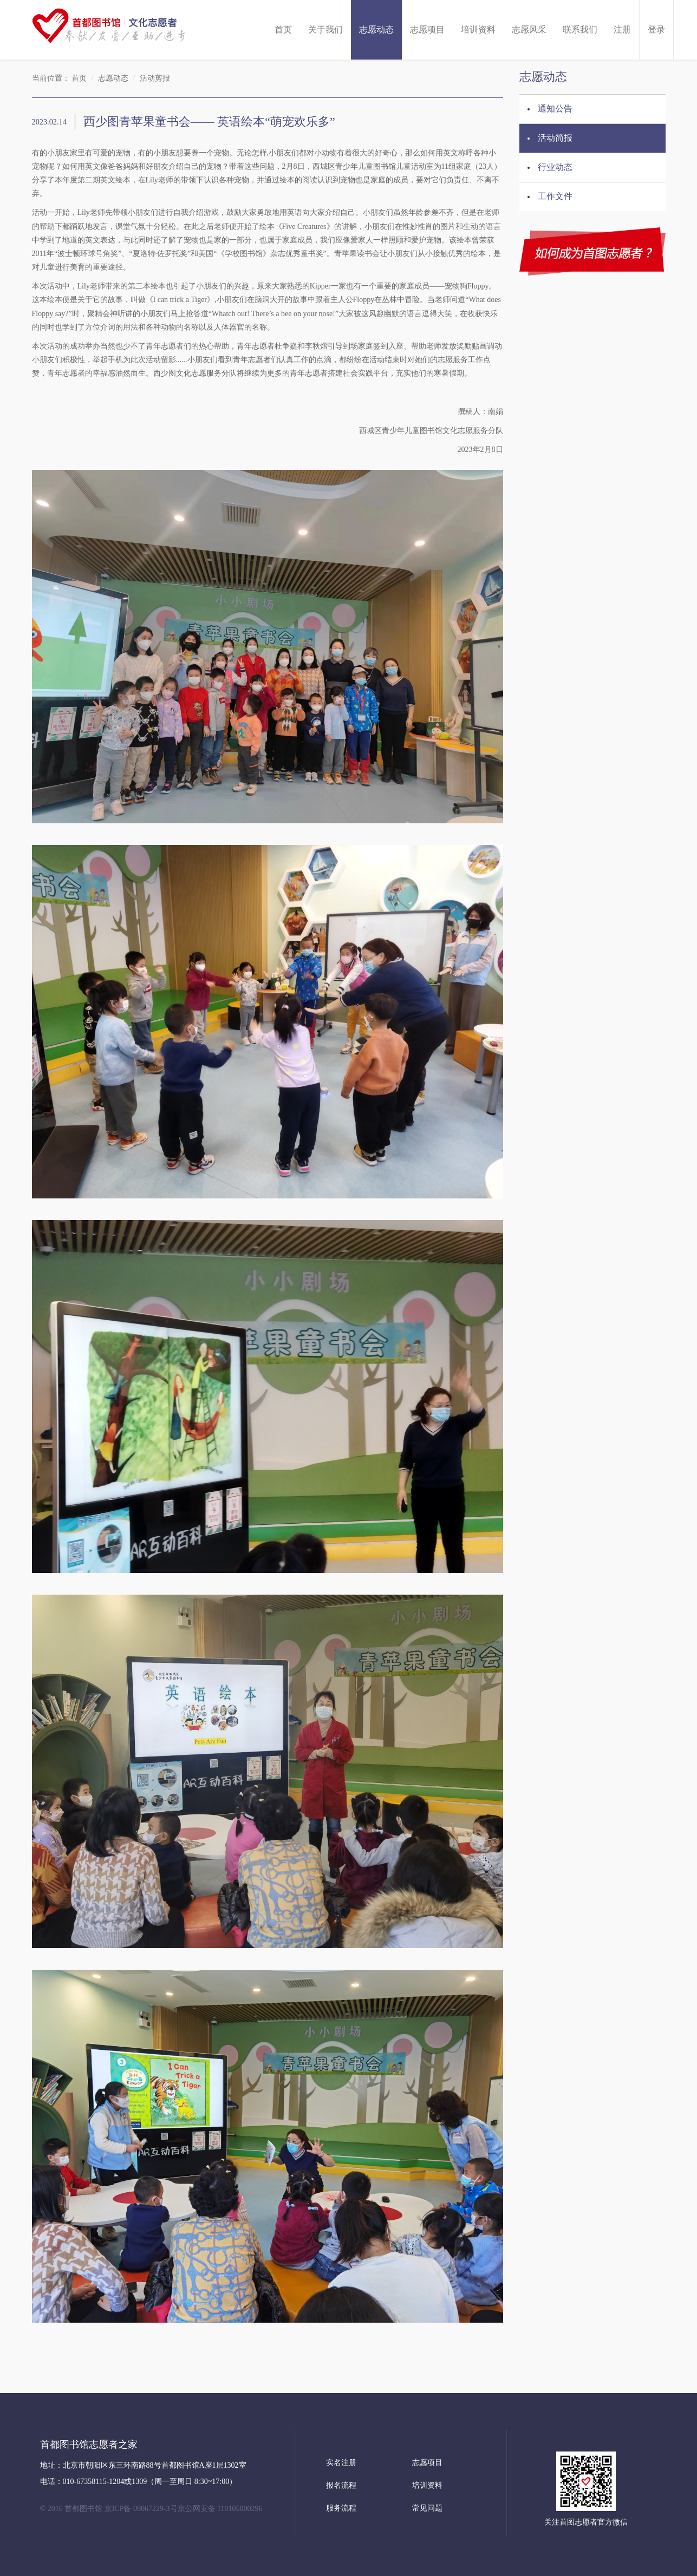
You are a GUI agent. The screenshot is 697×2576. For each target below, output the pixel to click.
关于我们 (325, 29)
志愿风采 (529, 29)
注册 (622, 29)
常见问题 (427, 2508)
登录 (656, 29)
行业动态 (555, 167)
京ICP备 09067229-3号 (141, 2509)
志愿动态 (376, 29)
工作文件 (555, 196)
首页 (283, 29)
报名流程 (341, 2485)
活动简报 (555, 137)
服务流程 (341, 2508)
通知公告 (555, 108)
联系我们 (580, 29)
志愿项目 (427, 29)
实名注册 (341, 2463)
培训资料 (478, 29)
